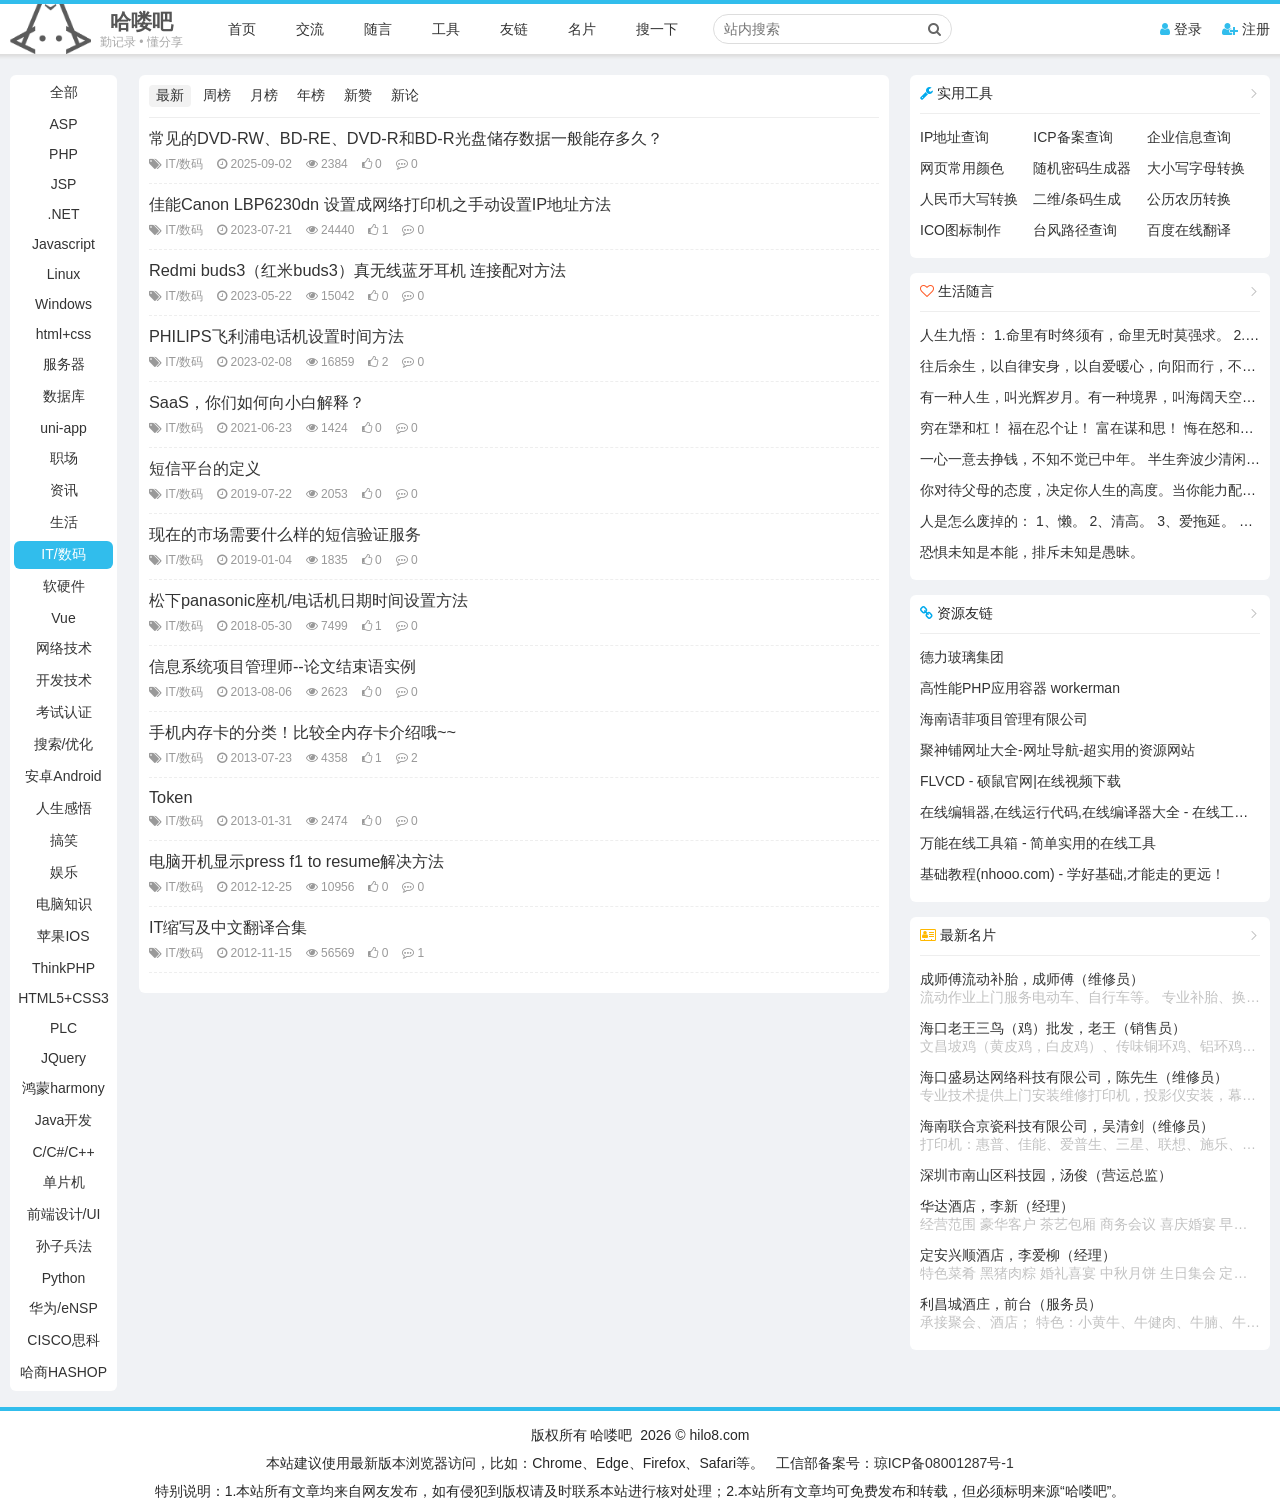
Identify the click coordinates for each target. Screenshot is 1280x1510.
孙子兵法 (64, 1246)
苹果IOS (63, 936)
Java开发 (64, 1120)
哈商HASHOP (63, 1372)
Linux (63, 274)
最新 (170, 95)
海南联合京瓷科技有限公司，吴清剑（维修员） (1090, 1136)
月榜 (264, 95)
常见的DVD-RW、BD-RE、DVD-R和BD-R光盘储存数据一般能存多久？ (406, 138)
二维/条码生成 (1077, 199)
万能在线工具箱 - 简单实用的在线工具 (1038, 843)
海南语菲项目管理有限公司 (1004, 719)
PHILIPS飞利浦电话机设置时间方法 (276, 336)
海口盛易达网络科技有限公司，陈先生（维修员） (1090, 1087)
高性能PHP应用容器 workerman (1020, 688)
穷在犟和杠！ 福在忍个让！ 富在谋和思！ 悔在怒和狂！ (1094, 428)
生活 (64, 522)
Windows (63, 304)
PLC (63, 1028)
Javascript (63, 244)
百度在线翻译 (1189, 230)
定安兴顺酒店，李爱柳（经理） (1090, 1265)
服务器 (64, 364)
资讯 (64, 490)
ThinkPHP (63, 968)
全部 (64, 92)
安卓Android (63, 776)
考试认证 (64, 712)
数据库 (64, 396)
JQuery (63, 1058)
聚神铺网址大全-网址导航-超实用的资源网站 (1057, 750)
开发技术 (64, 680)
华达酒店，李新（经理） (1090, 1216)
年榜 (311, 95)
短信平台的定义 (205, 468)
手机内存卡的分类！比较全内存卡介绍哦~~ (302, 732)
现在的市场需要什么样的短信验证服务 (285, 534)
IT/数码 (63, 554)
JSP (64, 184)
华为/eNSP (63, 1308)
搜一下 (657, 29)
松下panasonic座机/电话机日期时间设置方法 (308, 600)
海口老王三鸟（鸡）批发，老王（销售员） (1090, 1038)
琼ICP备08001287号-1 (944, 1463)
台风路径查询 (1075, 230)
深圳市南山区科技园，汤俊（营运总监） (1046, 1175)
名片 (582, 29)
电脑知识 (64, 904)
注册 (1246, 29)
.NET (64, 214)
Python (64, 1278)
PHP (63, 154)
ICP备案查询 (1072, 137)
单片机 (64, 1182)
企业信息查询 (1189, 137)
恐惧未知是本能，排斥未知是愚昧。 (1032, 552)
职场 (64, 458)
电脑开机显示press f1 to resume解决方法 (296, 861)
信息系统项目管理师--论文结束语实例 (282, 666)
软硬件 (64, 586)
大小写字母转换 (1196, 168)
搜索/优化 (64, 744)
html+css (64, 334)
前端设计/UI (64, 1214)
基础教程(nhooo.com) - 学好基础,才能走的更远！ (1072, 874)
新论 (405, 95)
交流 (310, 29)
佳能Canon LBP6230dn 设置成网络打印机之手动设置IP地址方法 (380, 204)
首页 (242, 29)
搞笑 (64, 840)
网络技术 (64, 648)
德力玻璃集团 (962, 657)
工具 (446, 29)
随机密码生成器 (1082, 168)
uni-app (63, 428)
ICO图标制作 (960, 230)
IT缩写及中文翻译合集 (228, 927)
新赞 (358, 95)
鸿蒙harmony (63, 1088)
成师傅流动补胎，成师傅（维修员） (1090, 989)
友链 (514, 29)
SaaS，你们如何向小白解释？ (257, 402)
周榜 (217, 95)
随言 (378, 29)
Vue (63, 618)
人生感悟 (64, 808)
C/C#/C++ (63, 1152)
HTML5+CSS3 (63, 998)
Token (171, 797)
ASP (63, 124)
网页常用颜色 (962, 168)
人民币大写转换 (969, 199)
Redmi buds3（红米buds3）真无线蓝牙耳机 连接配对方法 (358, 270)
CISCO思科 (63, 1340)
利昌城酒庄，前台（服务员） (1090, 1314)
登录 (1181, 29)
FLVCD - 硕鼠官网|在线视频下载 (1020, 781)
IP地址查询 (954, 137)
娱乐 (64, 872)
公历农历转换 (1189, 199)
